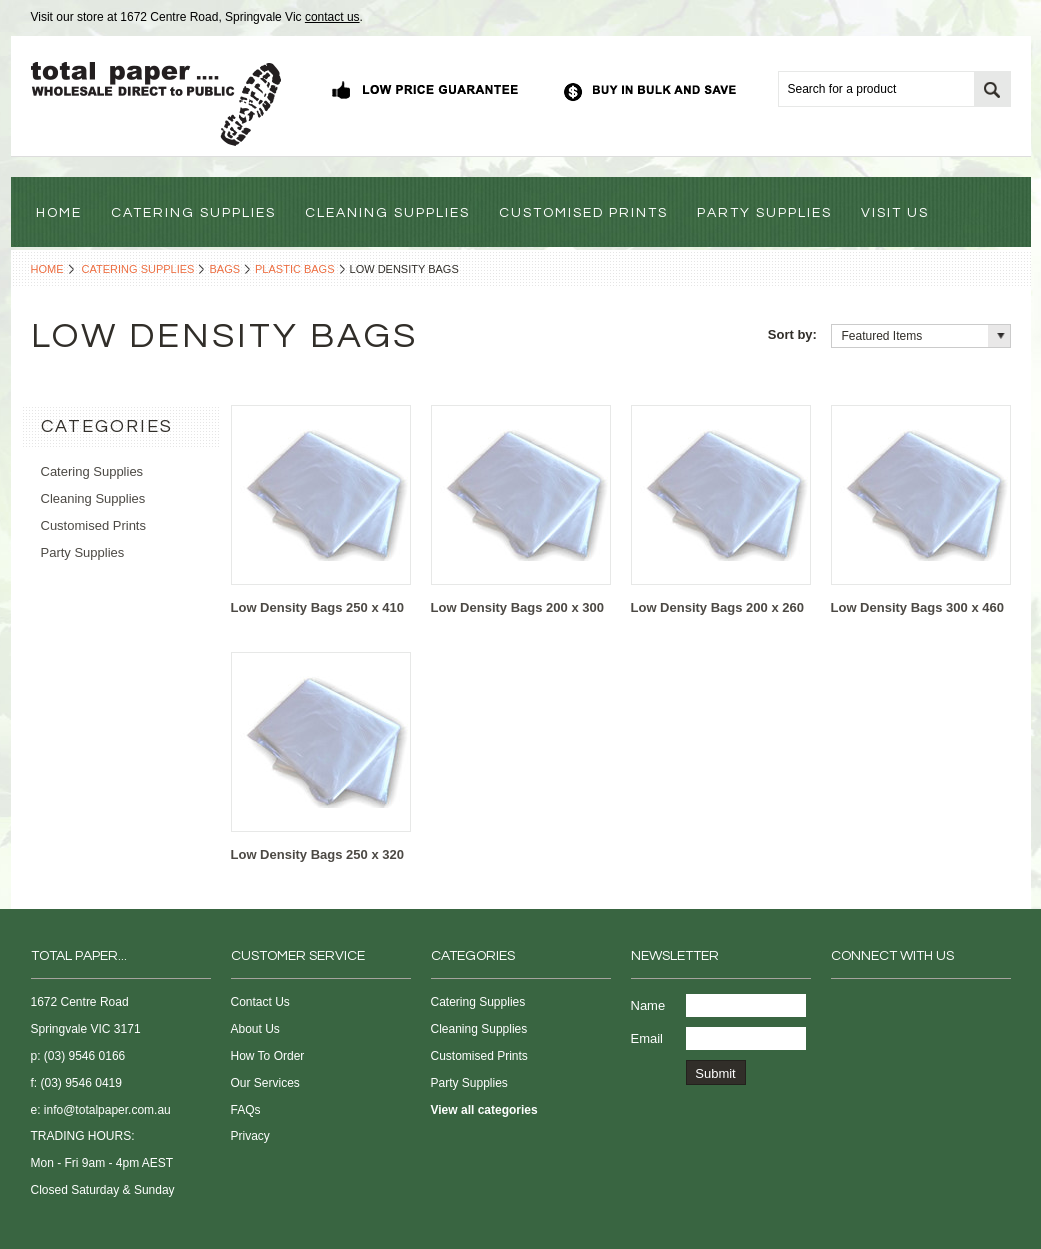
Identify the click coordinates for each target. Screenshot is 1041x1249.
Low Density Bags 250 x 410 (317, 607)
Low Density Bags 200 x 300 (517, 607)
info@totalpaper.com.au (107, 1110)
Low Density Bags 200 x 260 (717, 607)
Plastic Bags (294, 269)
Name (648, 1005)
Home (47, 269)
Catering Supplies (138, 269)
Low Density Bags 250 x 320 (317, 854)
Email (647, 1038)
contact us (332, 17)
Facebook (843, 1006)
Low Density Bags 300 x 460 (917, 607)
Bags (224, 269)
